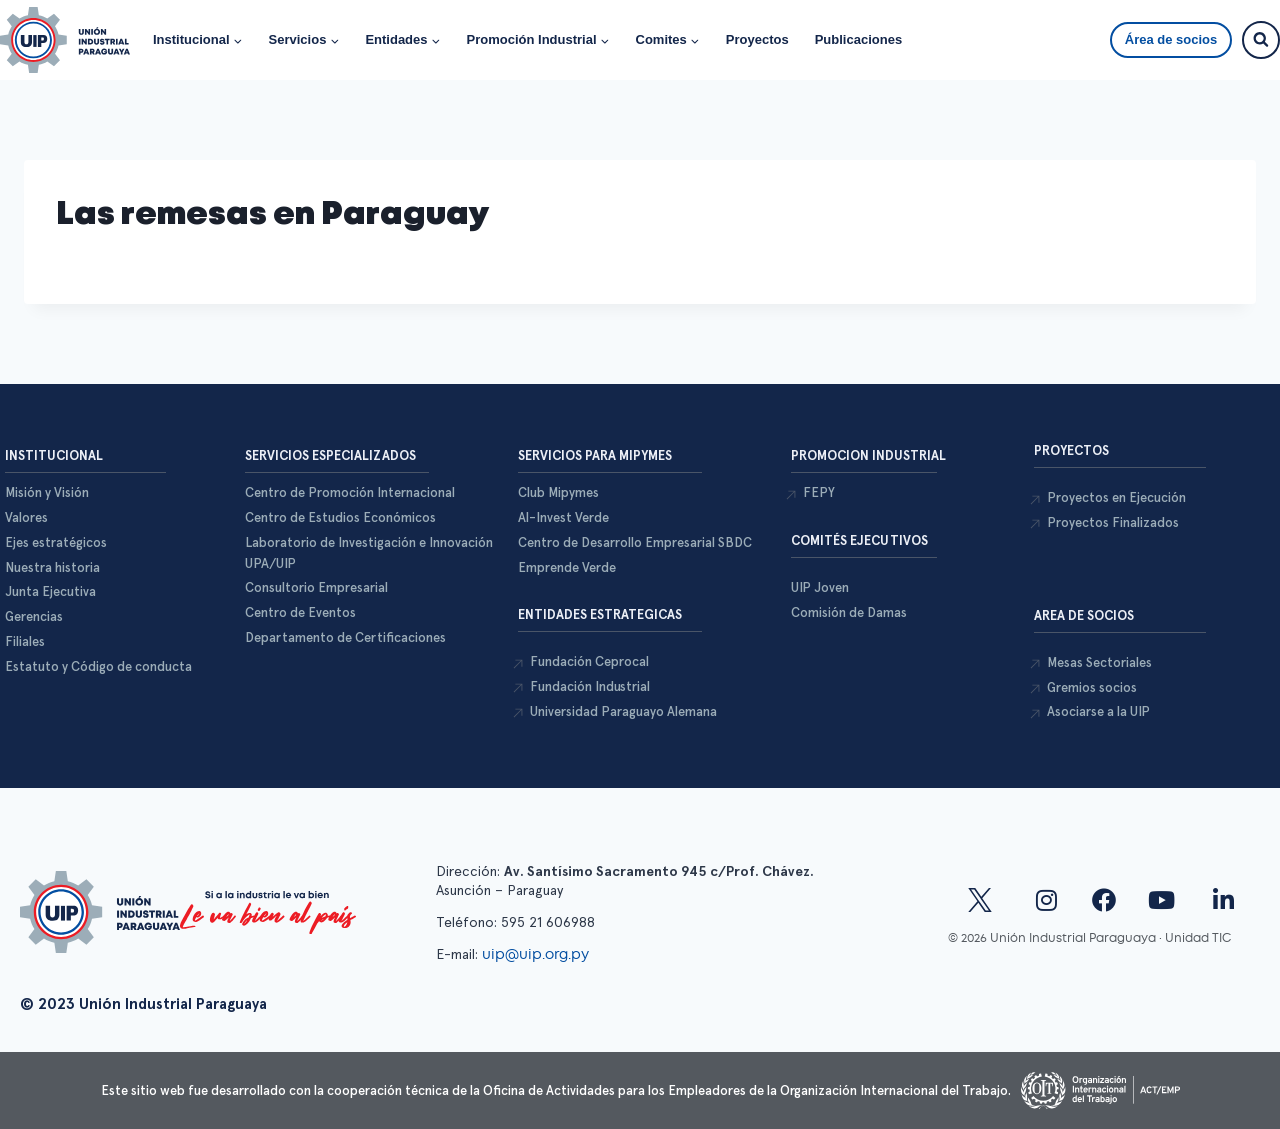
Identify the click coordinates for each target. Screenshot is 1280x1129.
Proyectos (757, 39)
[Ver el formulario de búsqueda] (1261, 40)
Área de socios (1171, 39)
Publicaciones (858, 39)
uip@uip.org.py (537, 954)
